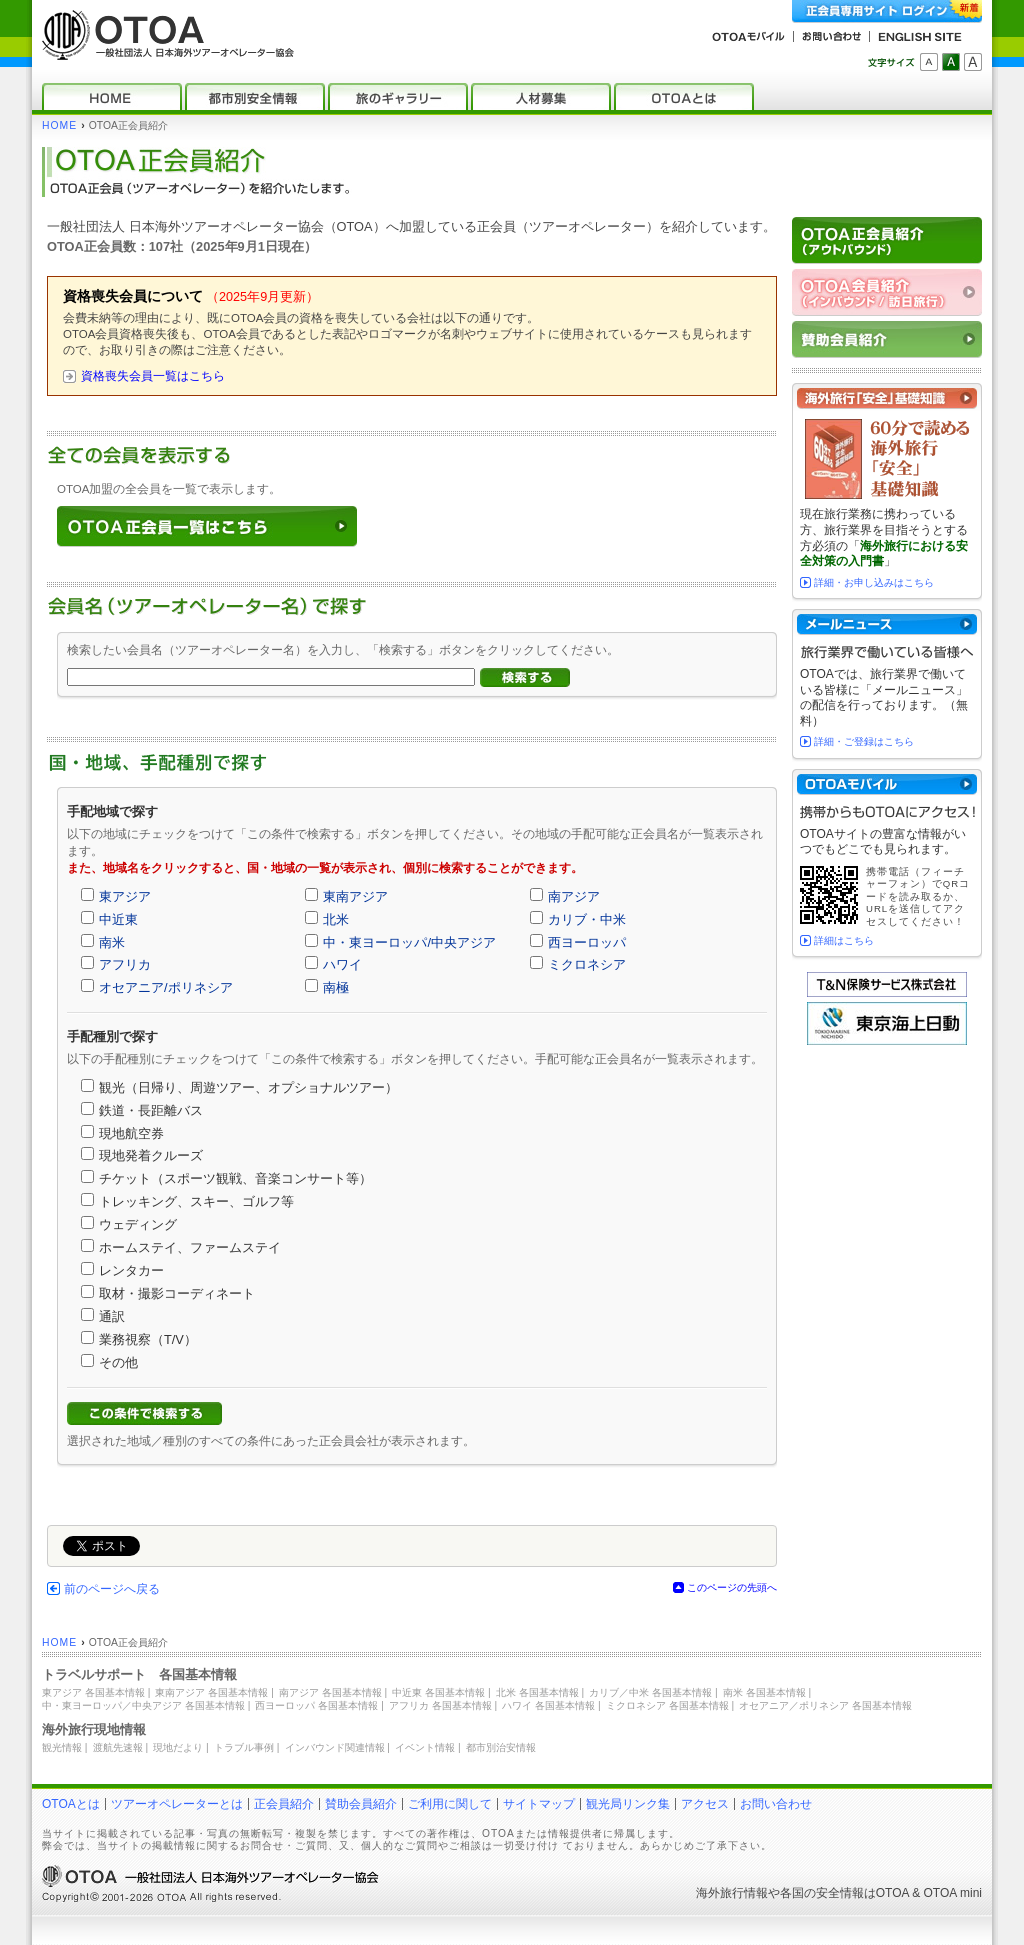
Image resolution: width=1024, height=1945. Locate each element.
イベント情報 (425, 1747)
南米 (112, 942)
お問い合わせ (776, 1804)
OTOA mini (953, 1893)
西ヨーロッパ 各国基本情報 (316, 1705)
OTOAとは (71, 1804)
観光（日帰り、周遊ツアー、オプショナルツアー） (248, 1087)
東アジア (125, 896)
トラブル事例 (244, 1747)
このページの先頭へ (732, 1587)
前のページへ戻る (112, 1589)
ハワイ (342, 964)
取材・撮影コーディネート (177, 1293)
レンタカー (131, 1270)
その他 (118, 1362)
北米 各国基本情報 (537, 1692)
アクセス (705, 1804)
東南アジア (355, 896)
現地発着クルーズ (151, 1155)
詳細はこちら (844, 940)
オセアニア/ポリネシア (166, 987)
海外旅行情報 (732, 1893)
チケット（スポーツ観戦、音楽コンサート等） (235, 1178)
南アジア (574, 896)
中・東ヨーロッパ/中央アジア (409, 942)
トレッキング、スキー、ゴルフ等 (196, 1201)
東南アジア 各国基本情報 (211, 1692)
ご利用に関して (450, 1804)
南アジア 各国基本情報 (330, 1692)
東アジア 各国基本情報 (93, 1692)
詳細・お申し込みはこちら (874, 582)
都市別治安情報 (501, 1747)
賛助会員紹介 (361, 1804)
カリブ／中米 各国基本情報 (650, 1692)
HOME (59, 125)
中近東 (118, 919)
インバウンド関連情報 (335, 1747)
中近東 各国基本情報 (438, 1692)
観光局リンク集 (628, 1804)
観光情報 (62, 1747)
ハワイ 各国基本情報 (548, 1705)
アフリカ (125, 964)
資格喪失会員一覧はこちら (153, 376)
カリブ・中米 (587, 919)
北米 (336, 919)
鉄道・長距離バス (151, 1110)
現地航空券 (131, 1133)
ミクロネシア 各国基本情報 (667, 1705)
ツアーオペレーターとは (177, 1804)
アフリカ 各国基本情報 (440, 1705)
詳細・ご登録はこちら (864, 741)
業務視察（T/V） (148, 1339)
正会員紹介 (284, 1804)
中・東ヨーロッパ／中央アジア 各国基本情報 (143, 1705)
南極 (336, 987)
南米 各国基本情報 (764, 1692)
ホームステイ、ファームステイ (190, 1247)
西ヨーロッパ (587, 942)
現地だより (178, 1747)
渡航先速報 (118, 1747)
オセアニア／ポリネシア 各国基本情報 (825, 1705)
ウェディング (138, 1224)
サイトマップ (539, 1804)
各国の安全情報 (822, 1893)
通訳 (112, 1316)
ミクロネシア (587, 964)
